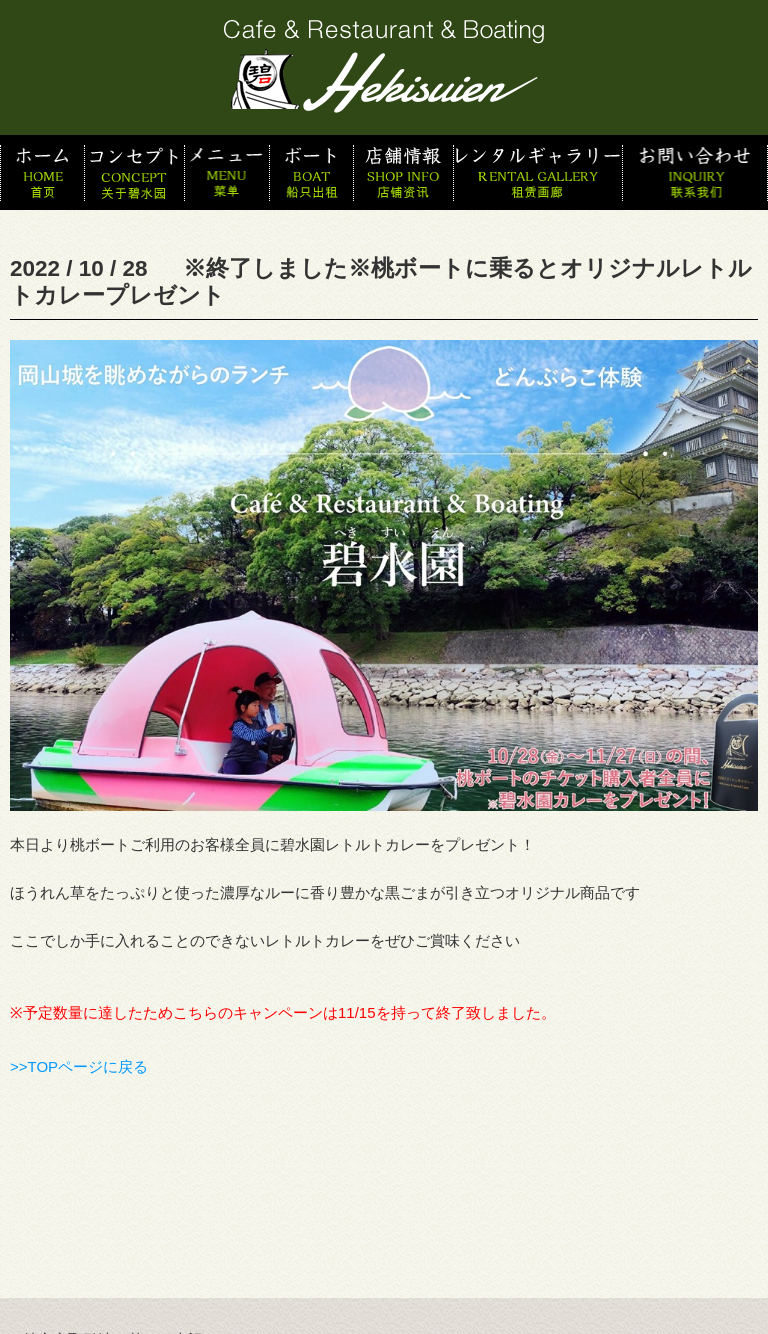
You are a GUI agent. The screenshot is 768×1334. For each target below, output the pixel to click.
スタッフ (537, 172)
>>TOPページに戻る (79, 1066)
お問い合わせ (695, 172)
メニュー (226, 172)
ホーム (42, 172)
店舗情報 (403, 172)
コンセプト (134, 172)
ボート (311, 172)
